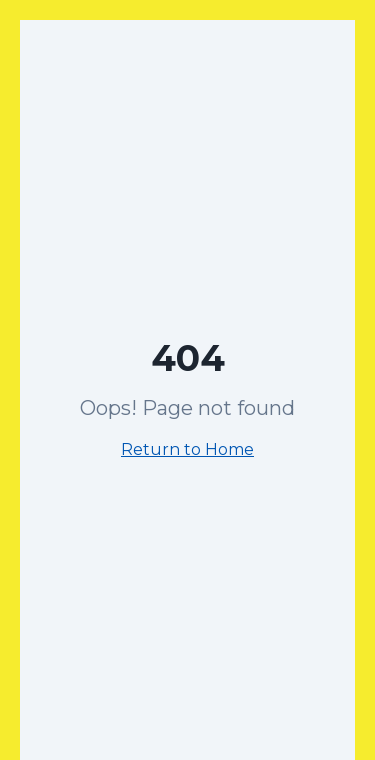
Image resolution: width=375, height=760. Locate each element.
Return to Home (187, 449)
